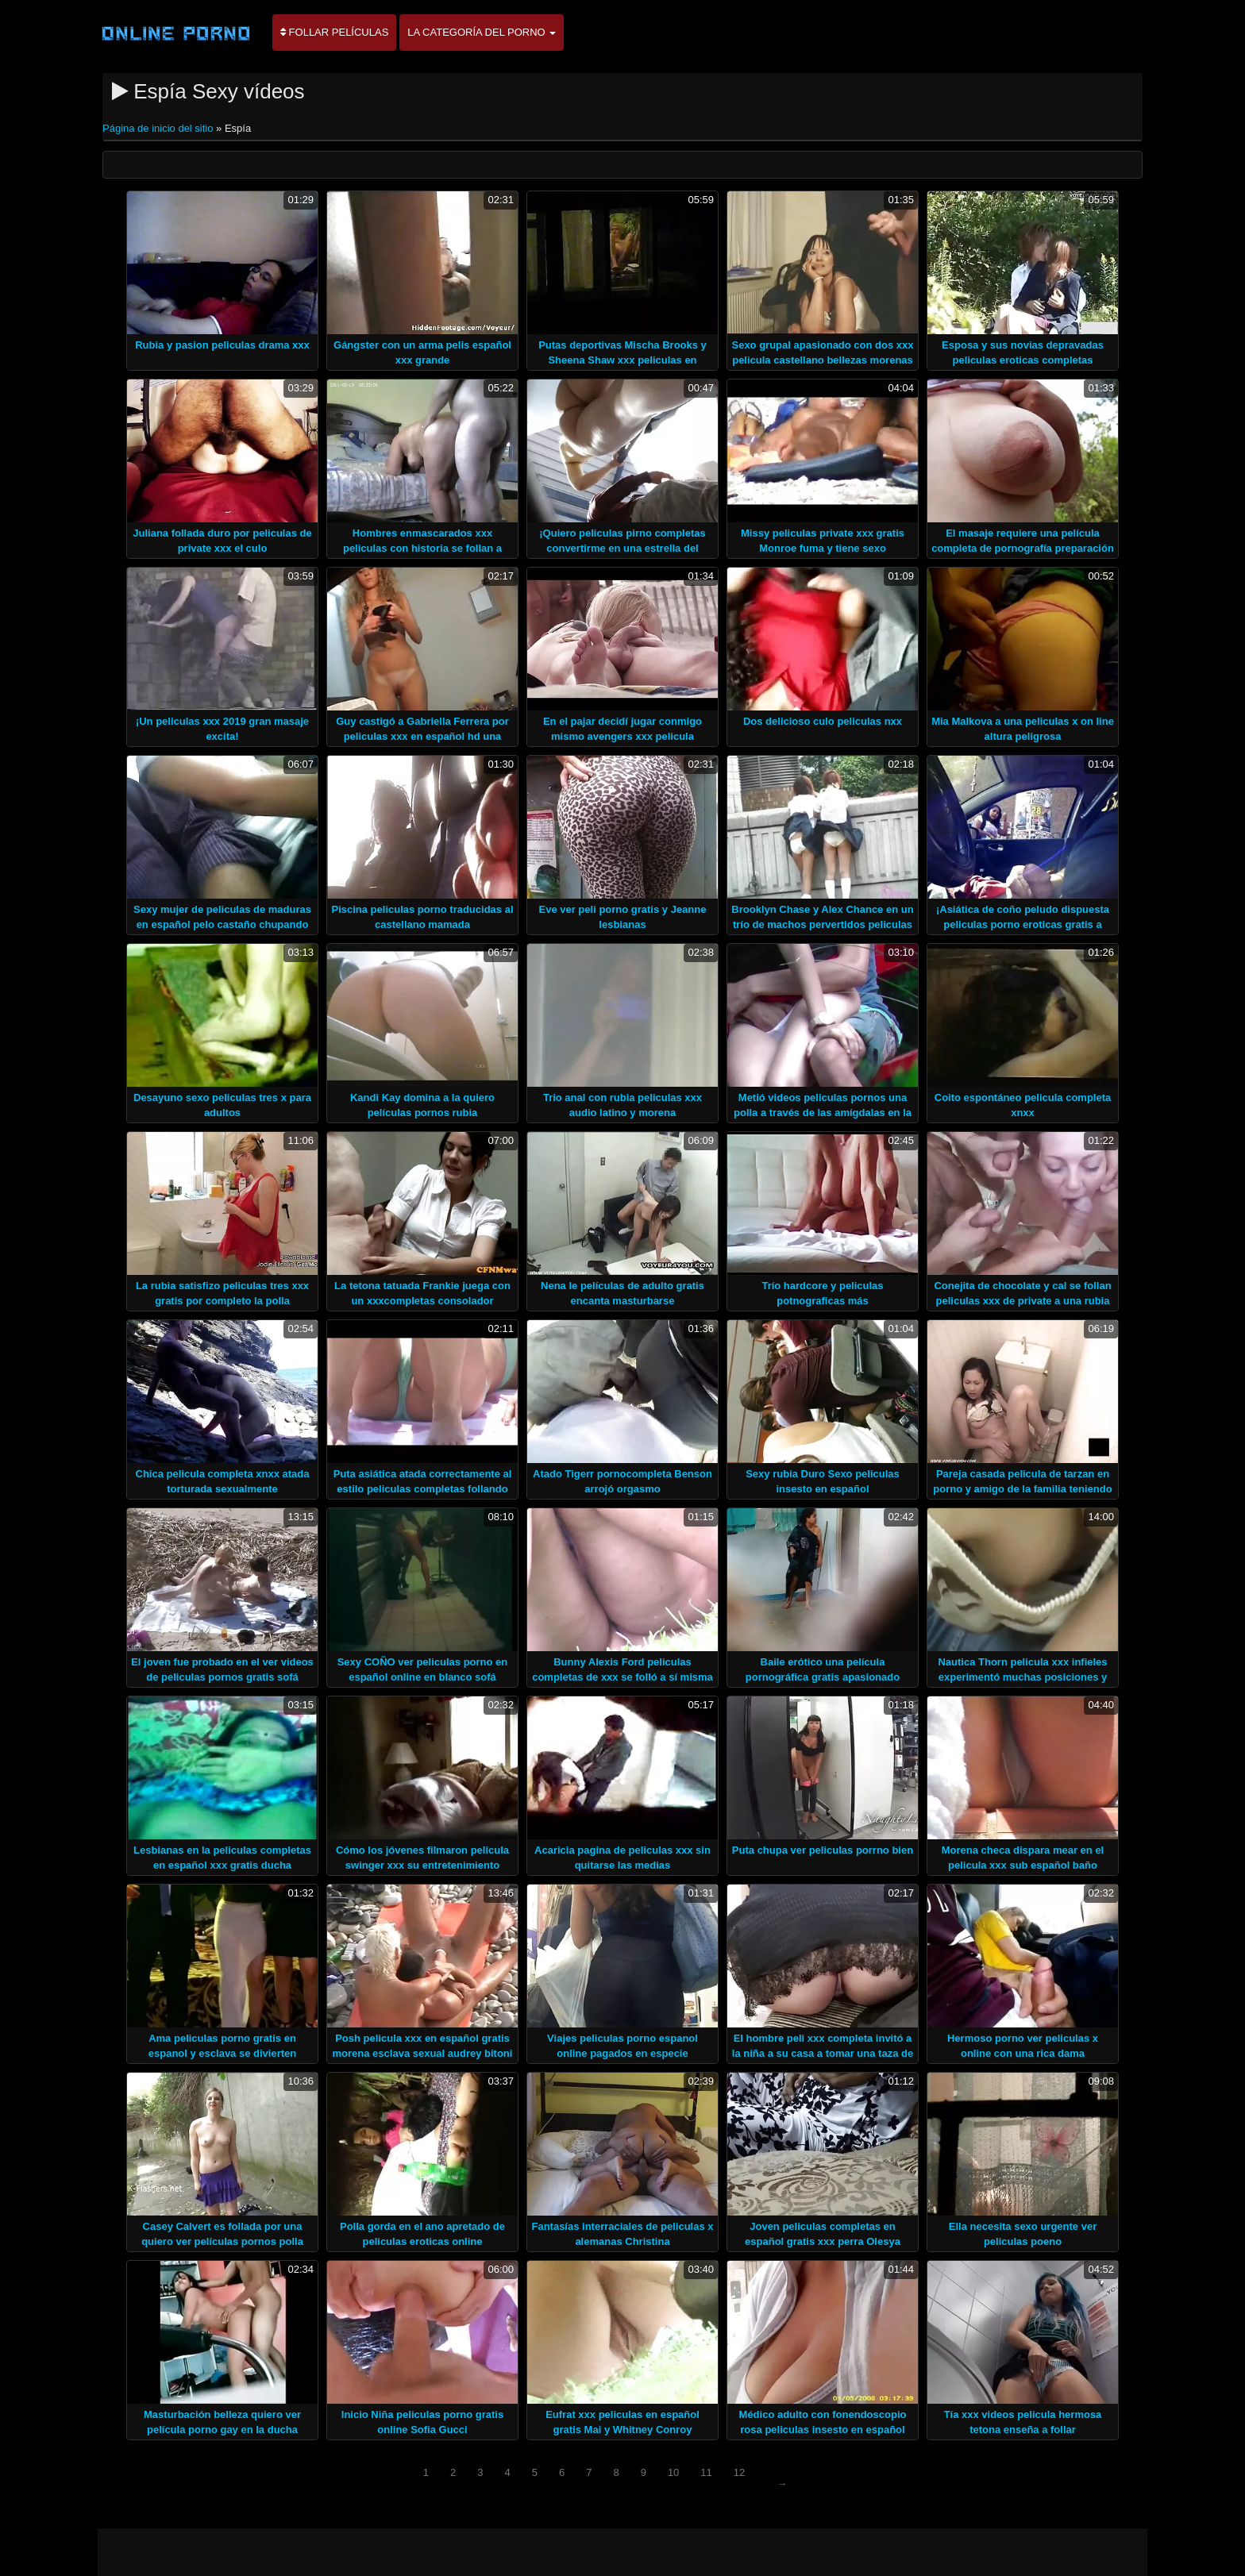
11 (705, 2472)
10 (673, 2472)
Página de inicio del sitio (159, 128)
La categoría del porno (481, 32)
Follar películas (334, 32)
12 (739, 2472)
